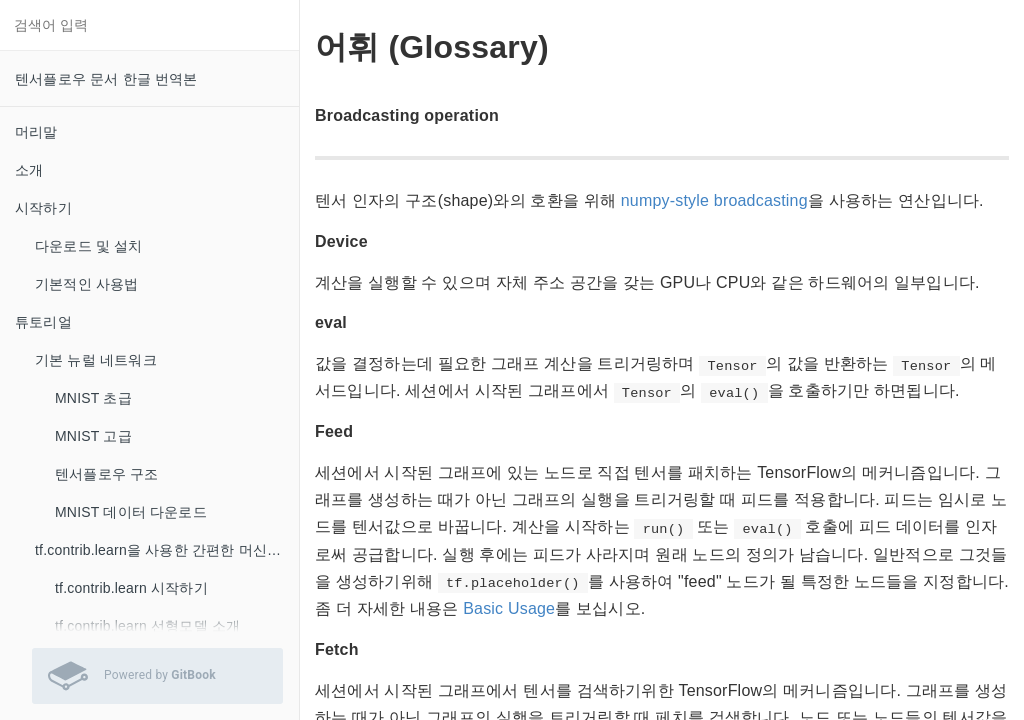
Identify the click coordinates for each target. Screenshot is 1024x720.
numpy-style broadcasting (714, 200)
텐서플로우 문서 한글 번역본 (106, 79)
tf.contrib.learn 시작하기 (131, 588)
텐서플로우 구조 (107, 474)
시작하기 (43, 208)
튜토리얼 (43, 322)
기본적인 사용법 (87, 284)
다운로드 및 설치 (89, 246)
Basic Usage (509, 608)
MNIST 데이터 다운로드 (131, 512)
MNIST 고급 (93, 436)
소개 (29, 170)
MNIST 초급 (93, 398)
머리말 (36, 132)
